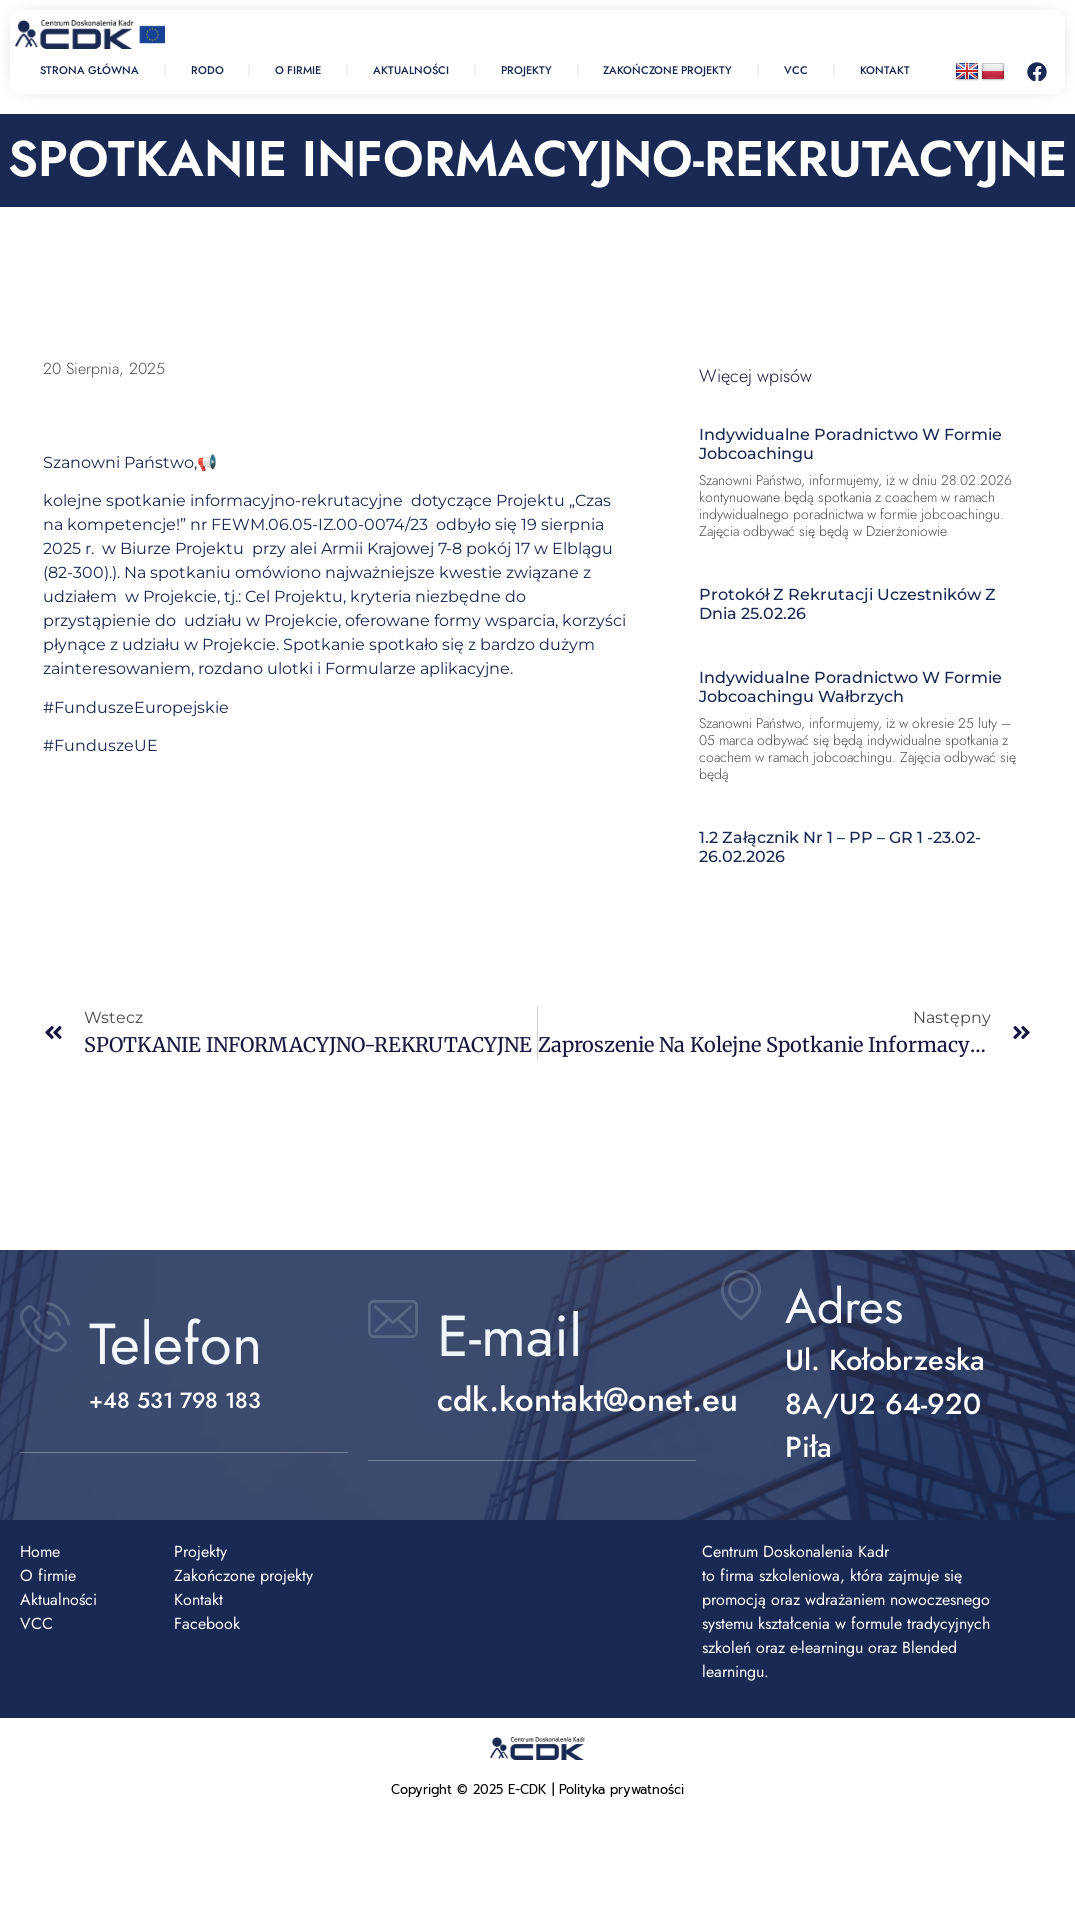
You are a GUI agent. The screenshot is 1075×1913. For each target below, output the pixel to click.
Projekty (526, 70)
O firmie (298, 70)
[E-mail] (393, 1319)
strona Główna (89, 70)
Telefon (175, 1344)
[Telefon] (45, 1327)
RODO (207, 70)
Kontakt (885, 70)
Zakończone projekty (667, 70)
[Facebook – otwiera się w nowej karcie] (1037, 72)
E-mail (509, 1336)
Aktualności (411, 70)
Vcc (796, 70)
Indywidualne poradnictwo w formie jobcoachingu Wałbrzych (850, 687)
